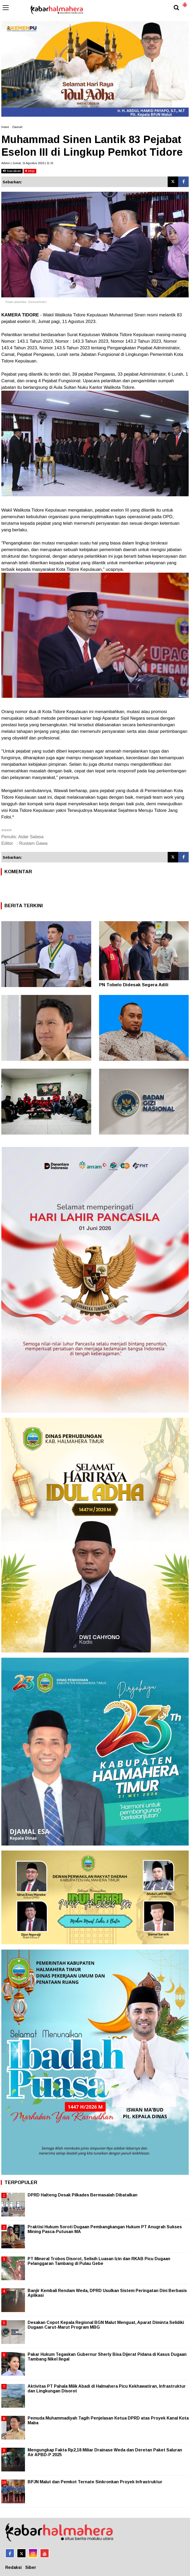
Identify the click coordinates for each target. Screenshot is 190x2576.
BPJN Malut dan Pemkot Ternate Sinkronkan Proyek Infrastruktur (95, 2482)
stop (30, 171)
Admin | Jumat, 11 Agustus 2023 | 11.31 (27, 163)
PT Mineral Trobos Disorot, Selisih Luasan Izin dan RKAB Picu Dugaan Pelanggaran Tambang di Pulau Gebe (99, 2261)
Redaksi (13, 2567)
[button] (184, 2)
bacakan (12, 171)
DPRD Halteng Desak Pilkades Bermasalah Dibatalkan (82, 2195)
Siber (30, 2567)
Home (5, 127)
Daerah (17, 127)
